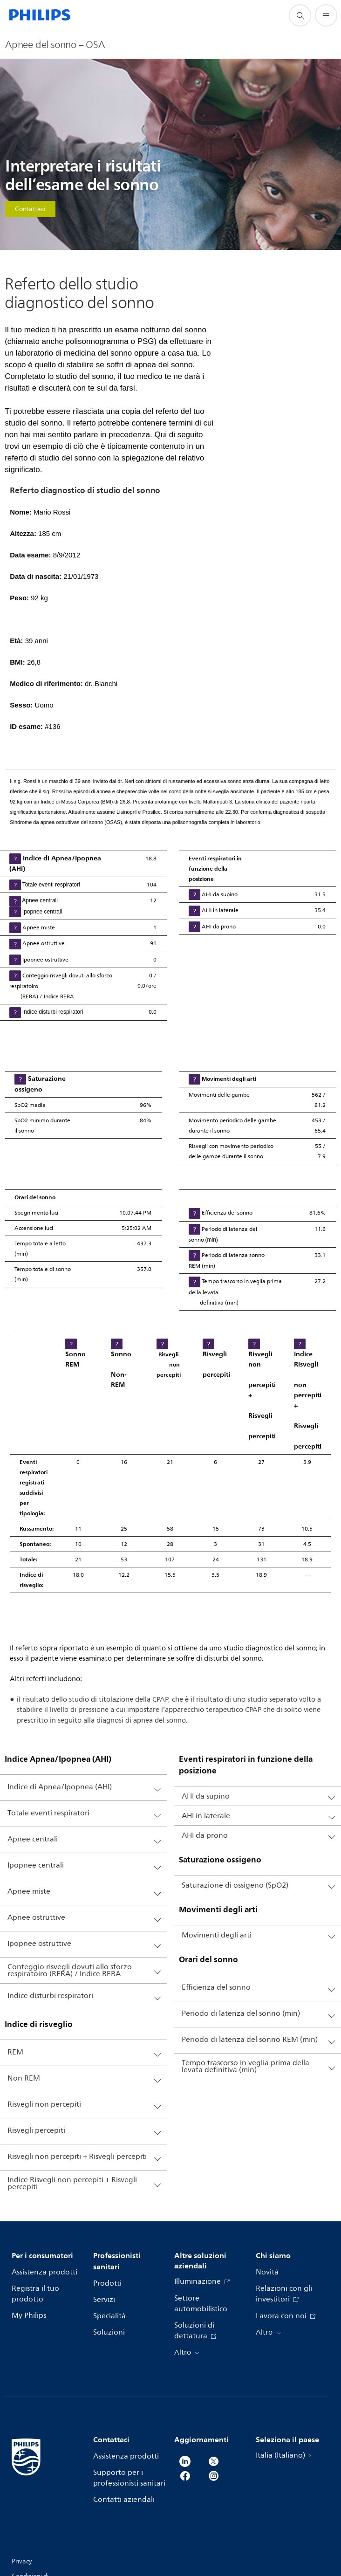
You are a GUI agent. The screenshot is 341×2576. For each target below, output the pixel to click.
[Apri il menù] (326, 15)
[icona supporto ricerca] (300, 15)
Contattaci (30, 209)
